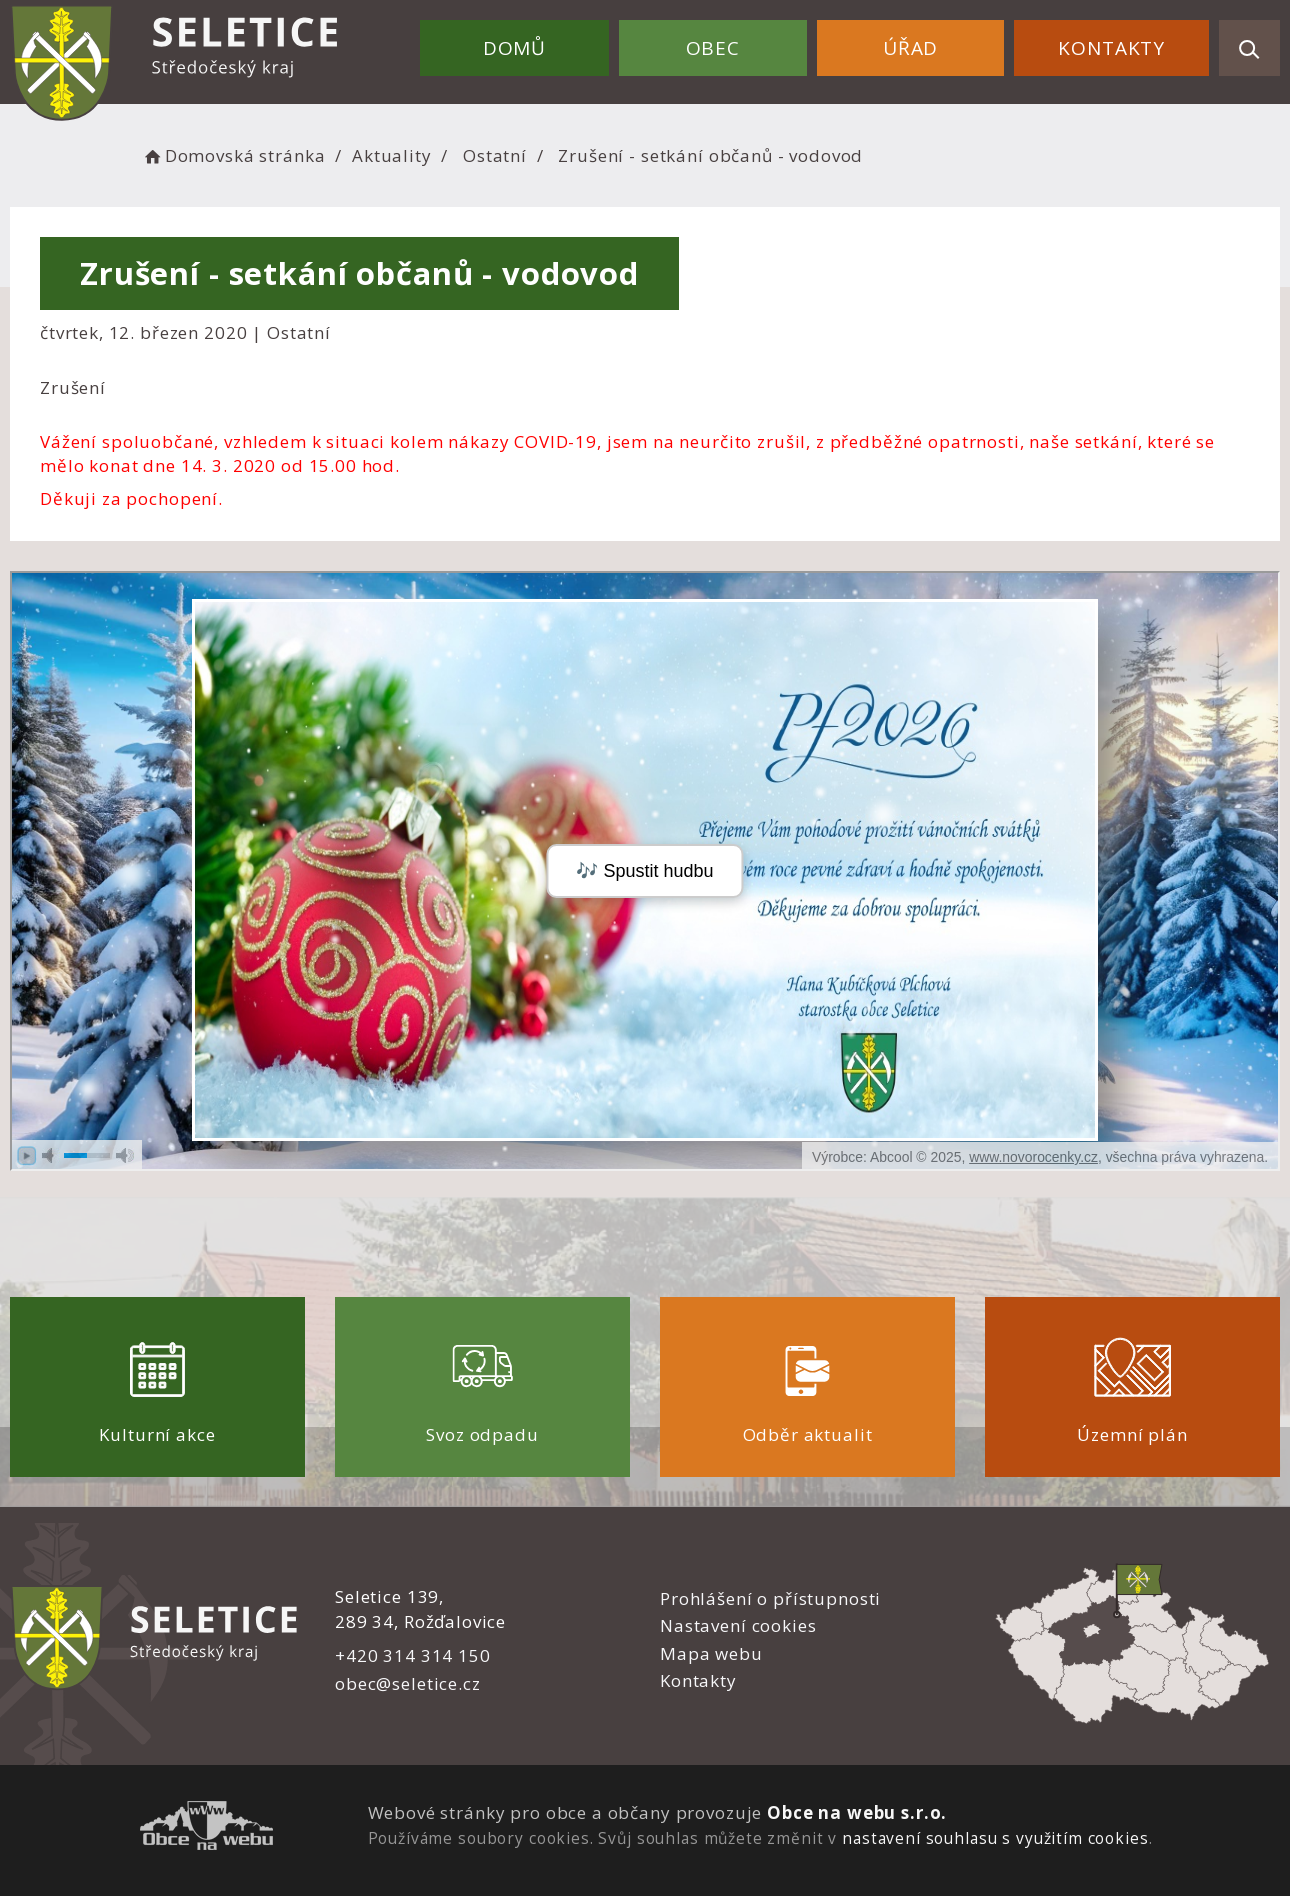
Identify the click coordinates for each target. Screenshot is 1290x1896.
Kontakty (1111, 48)
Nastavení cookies (738, 1625)
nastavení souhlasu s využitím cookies (995, 1838)
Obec (713, 48)
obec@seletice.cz (408, 1683)
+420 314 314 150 (413, 1655)
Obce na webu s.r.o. (857, 1812)
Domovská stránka (233, 155)
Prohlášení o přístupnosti (770, 1598)
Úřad (910, 48)
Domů (514, 48)
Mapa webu (711, 1653)
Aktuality (392, 155)
